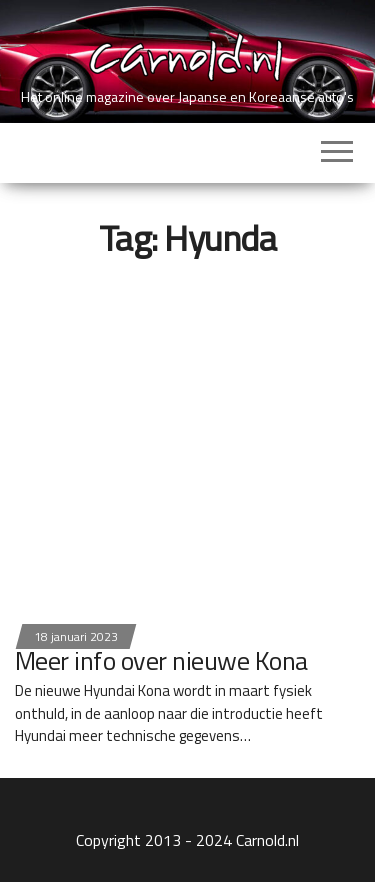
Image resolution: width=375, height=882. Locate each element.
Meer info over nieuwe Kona (161, 660)
